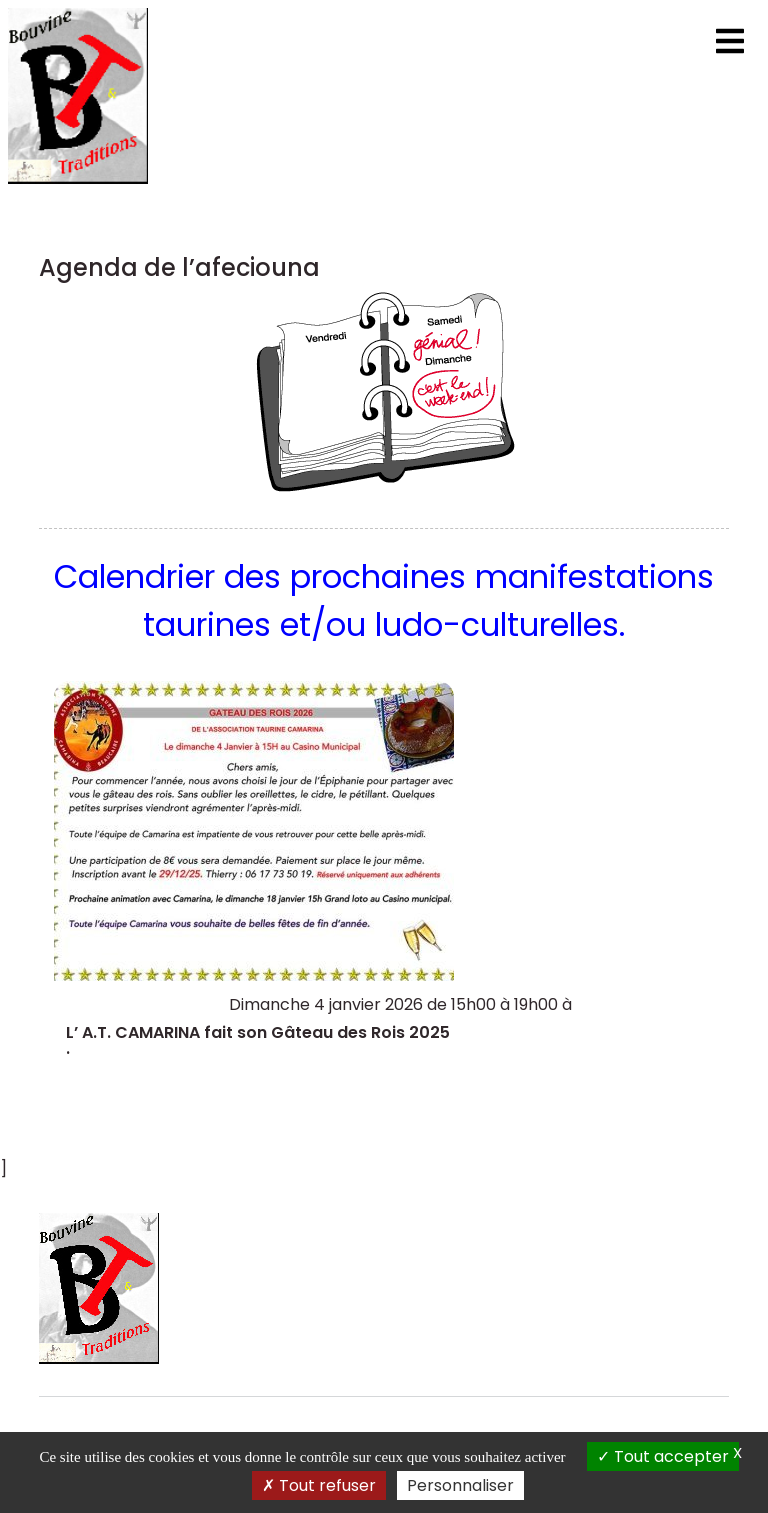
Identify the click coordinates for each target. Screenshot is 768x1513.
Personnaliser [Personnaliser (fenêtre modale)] (460, 1485)
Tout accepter (663, 1456)
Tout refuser (319, 1485)
